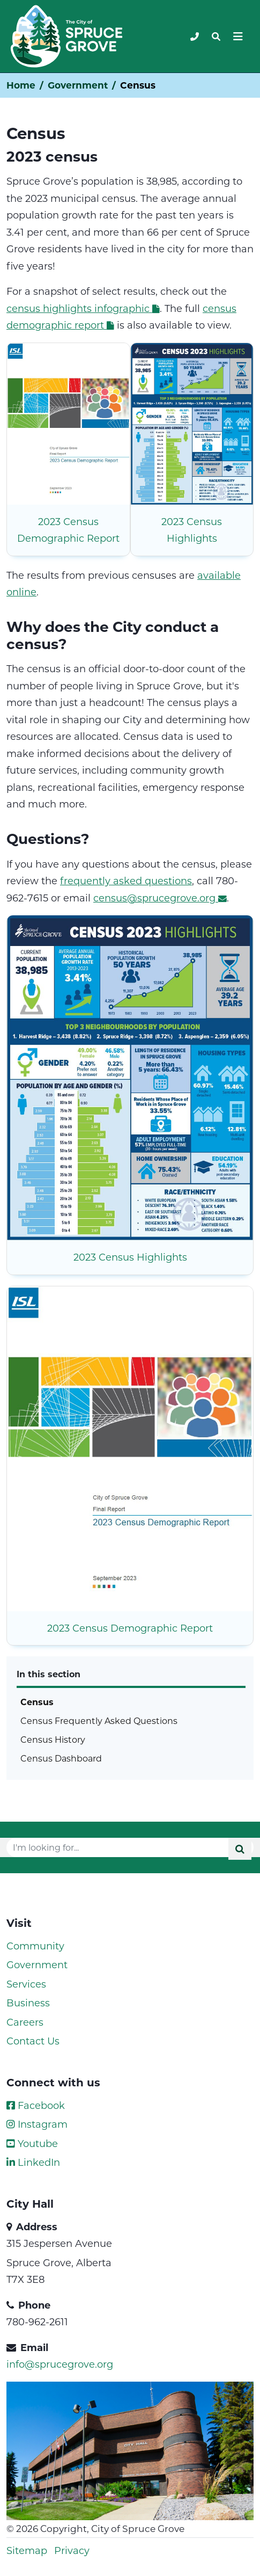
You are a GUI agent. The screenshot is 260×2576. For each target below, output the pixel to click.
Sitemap (26, 2550)
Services (26, 1983)
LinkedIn (33, 2162)
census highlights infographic (83, 308)
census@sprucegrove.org (160, 897)
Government (78, 85)
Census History (52, 1739)
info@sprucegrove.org (59, 2363)
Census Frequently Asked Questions (98, 1720)
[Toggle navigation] (216, 36)
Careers (24, 2021)
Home (20, 85)
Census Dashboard (61, 1758)
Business (28, 2002)
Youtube (32, 2143)
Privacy (72, 2550)
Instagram (37, 2123)
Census (37, 1701)
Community (35, 1945)
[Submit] (239, 1849)
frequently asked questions (126, 880)
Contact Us (33, 2040)
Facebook (35, 2105)
